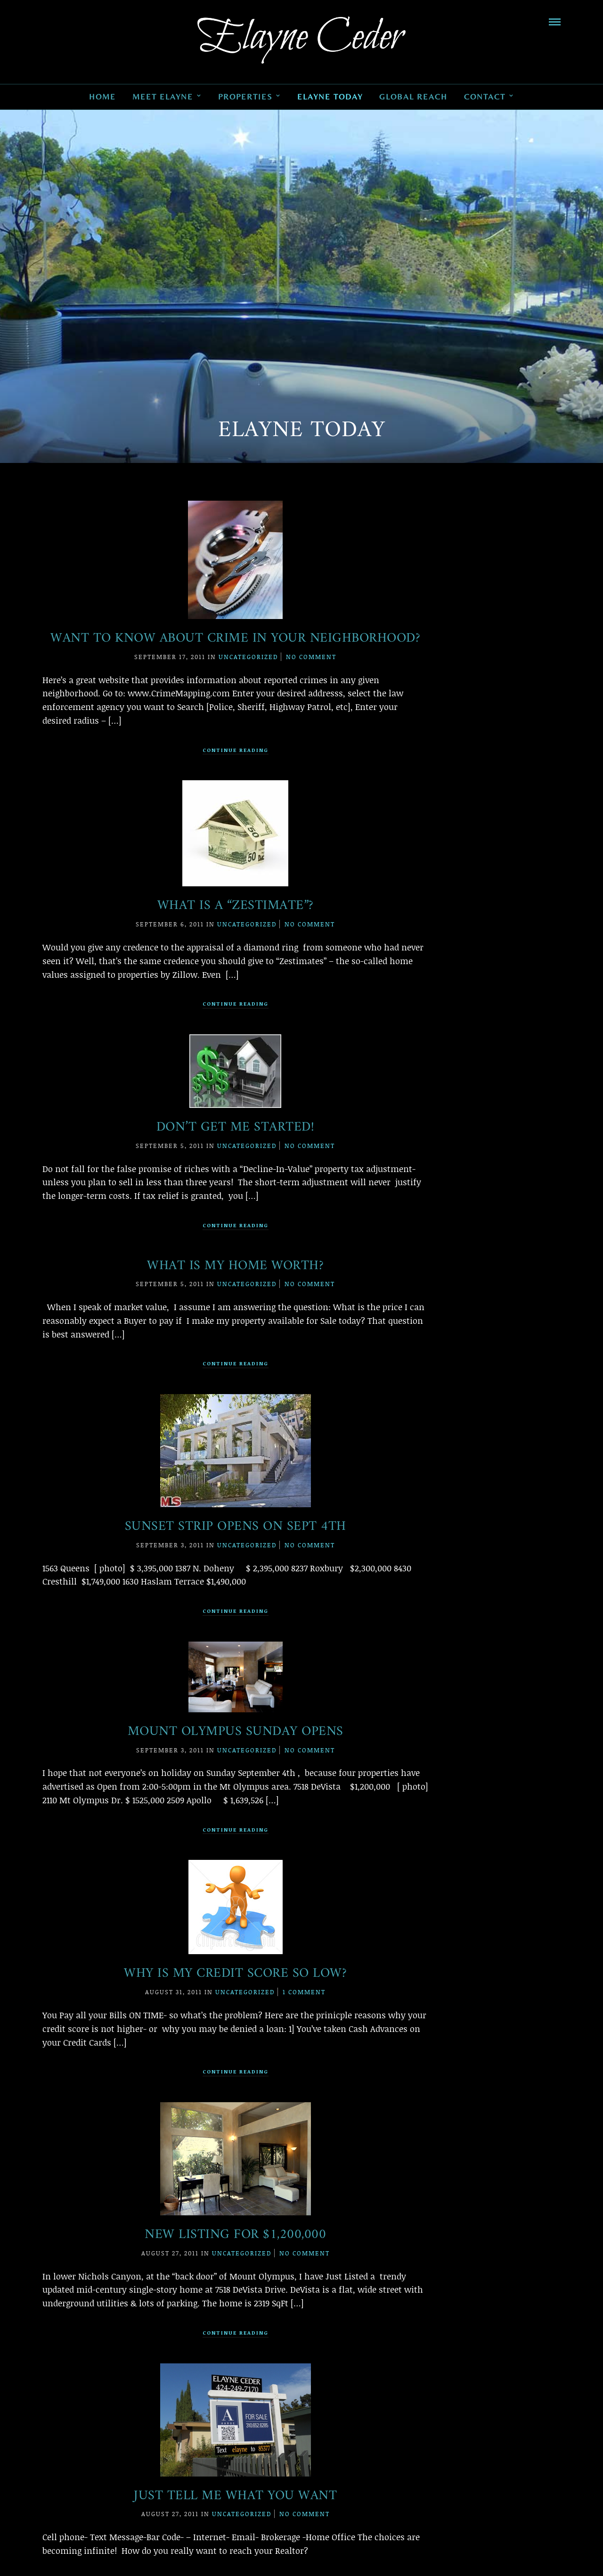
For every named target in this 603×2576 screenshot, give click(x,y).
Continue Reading (236, 749)
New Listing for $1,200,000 (235, 2234)
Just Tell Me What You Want (235, 2496)
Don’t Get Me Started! (235, 1127)
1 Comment (304, 1992)
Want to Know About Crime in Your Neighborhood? (235, 638)
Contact (484, 96)
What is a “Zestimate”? (235, 905)
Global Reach (413, 96)
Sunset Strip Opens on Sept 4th (235, 1526)
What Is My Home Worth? (235, 1266)
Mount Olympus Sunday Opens (235, 1731)
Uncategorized (248, 656)
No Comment (311, 656)
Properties (245, 96)
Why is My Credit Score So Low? (235, 1973)
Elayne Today (330, 96)
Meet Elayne (162, 96)
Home (102, 96)
